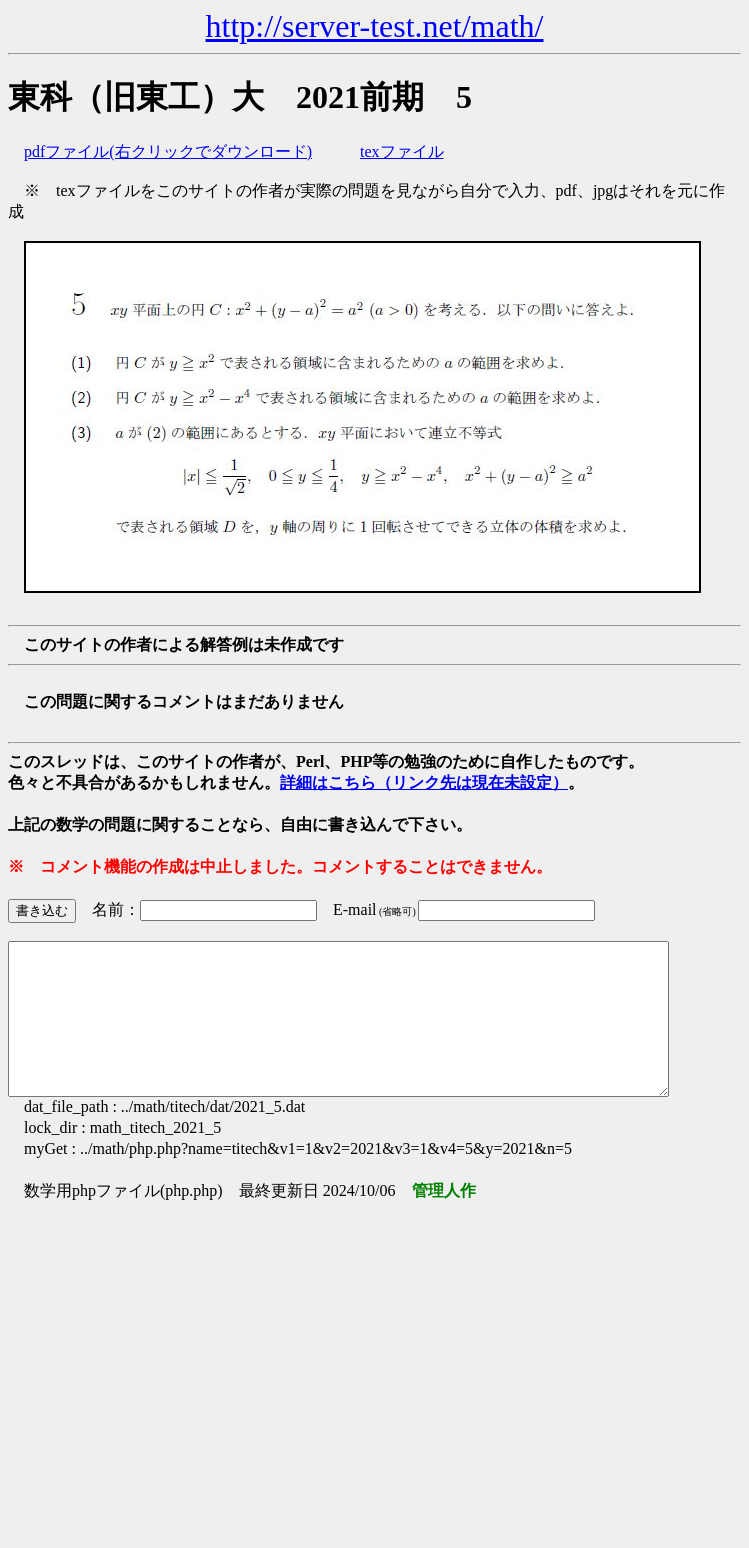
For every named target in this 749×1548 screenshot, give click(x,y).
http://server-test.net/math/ (375, 26)
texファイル (402, 151)
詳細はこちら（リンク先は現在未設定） (424, 782)
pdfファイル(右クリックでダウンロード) (168, 151)
